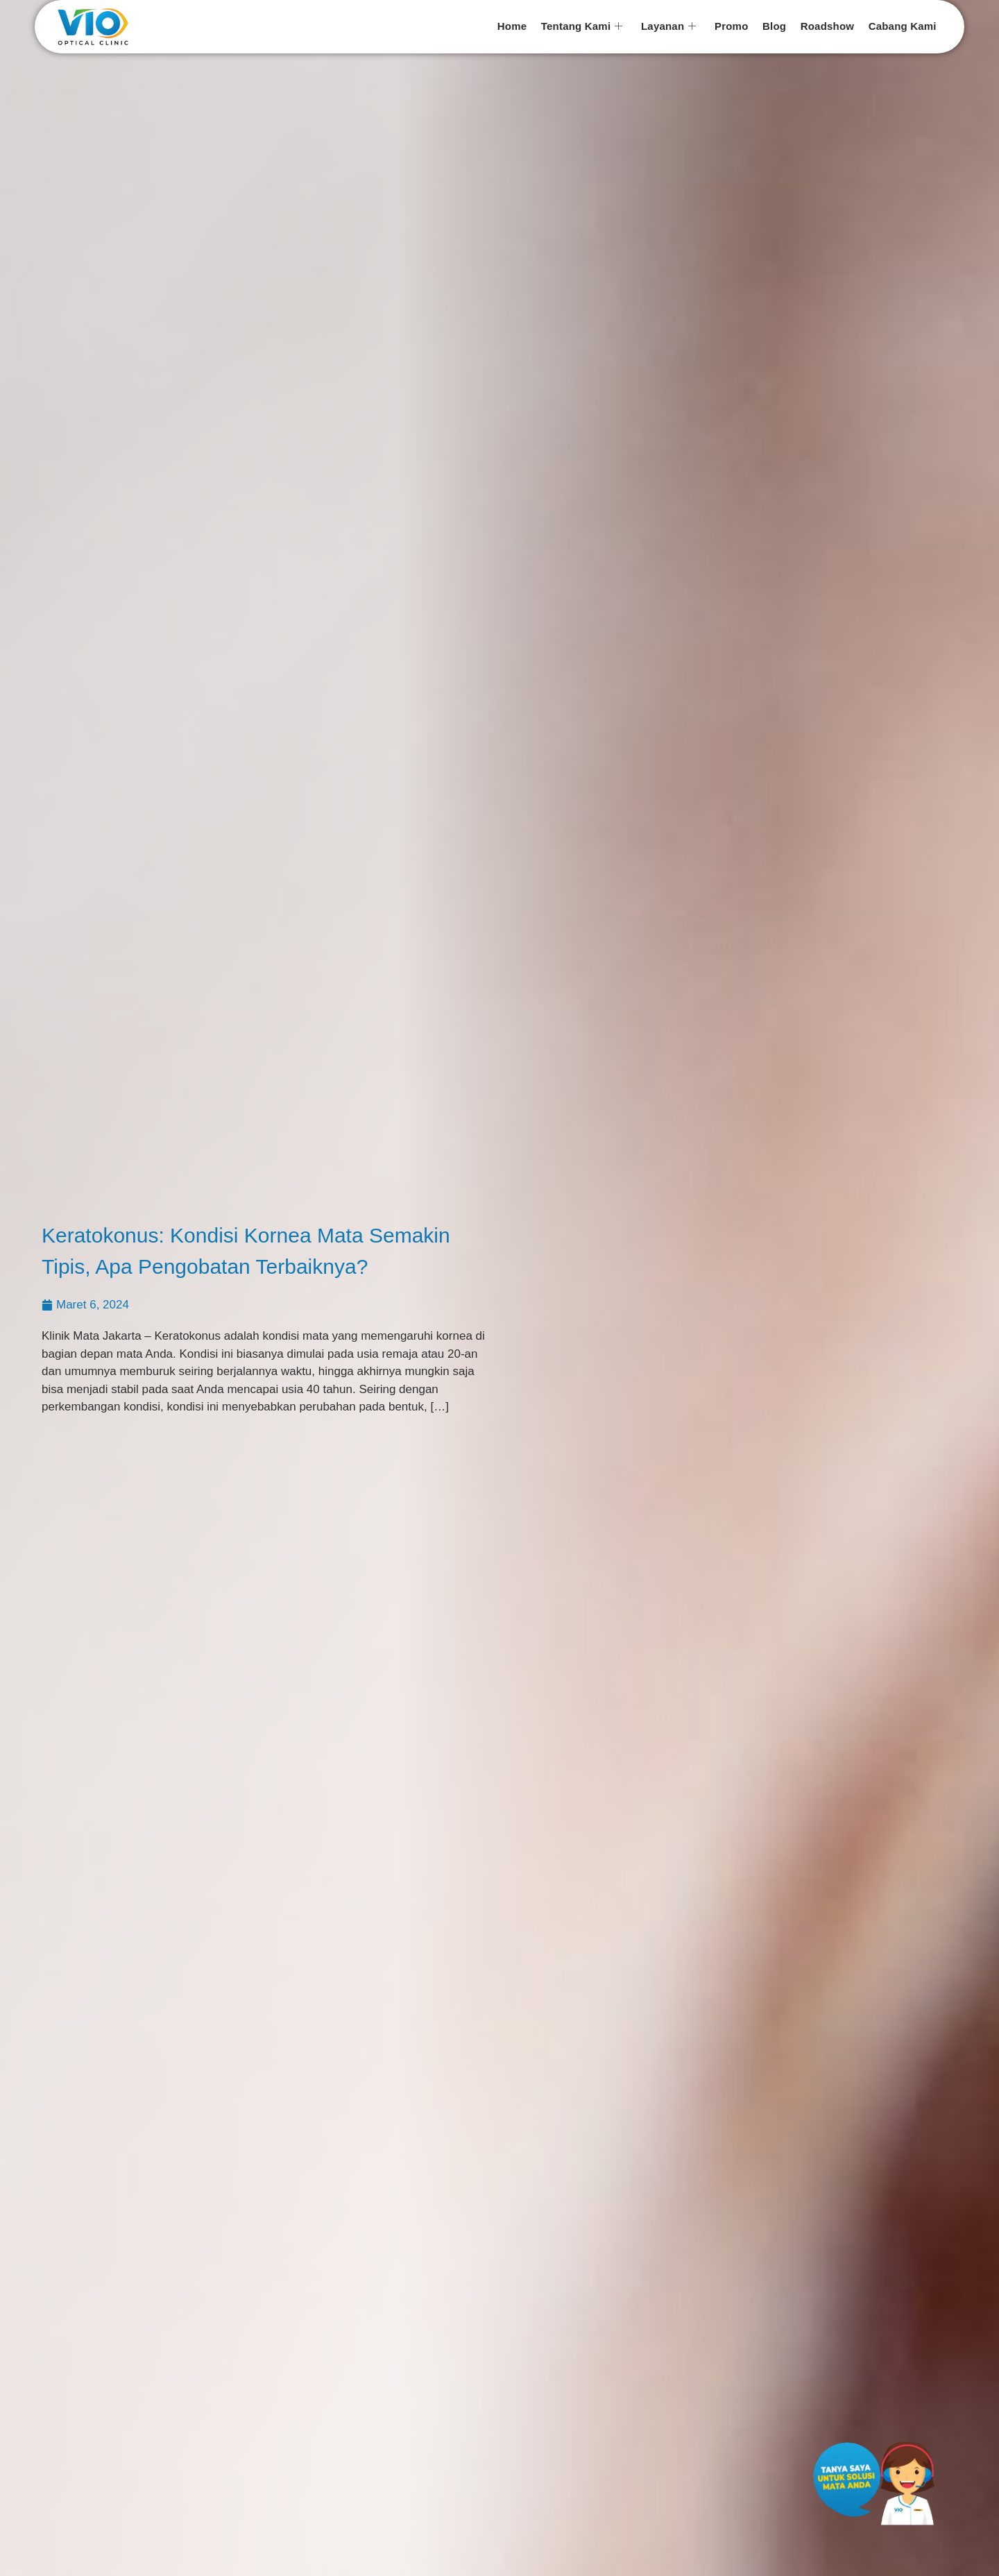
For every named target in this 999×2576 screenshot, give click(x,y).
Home (514, 26)
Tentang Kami (584, 27)
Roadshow (828, 26)
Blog (775, 26)
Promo (733, 26)
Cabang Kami (903, 26)
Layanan (669, 27)
